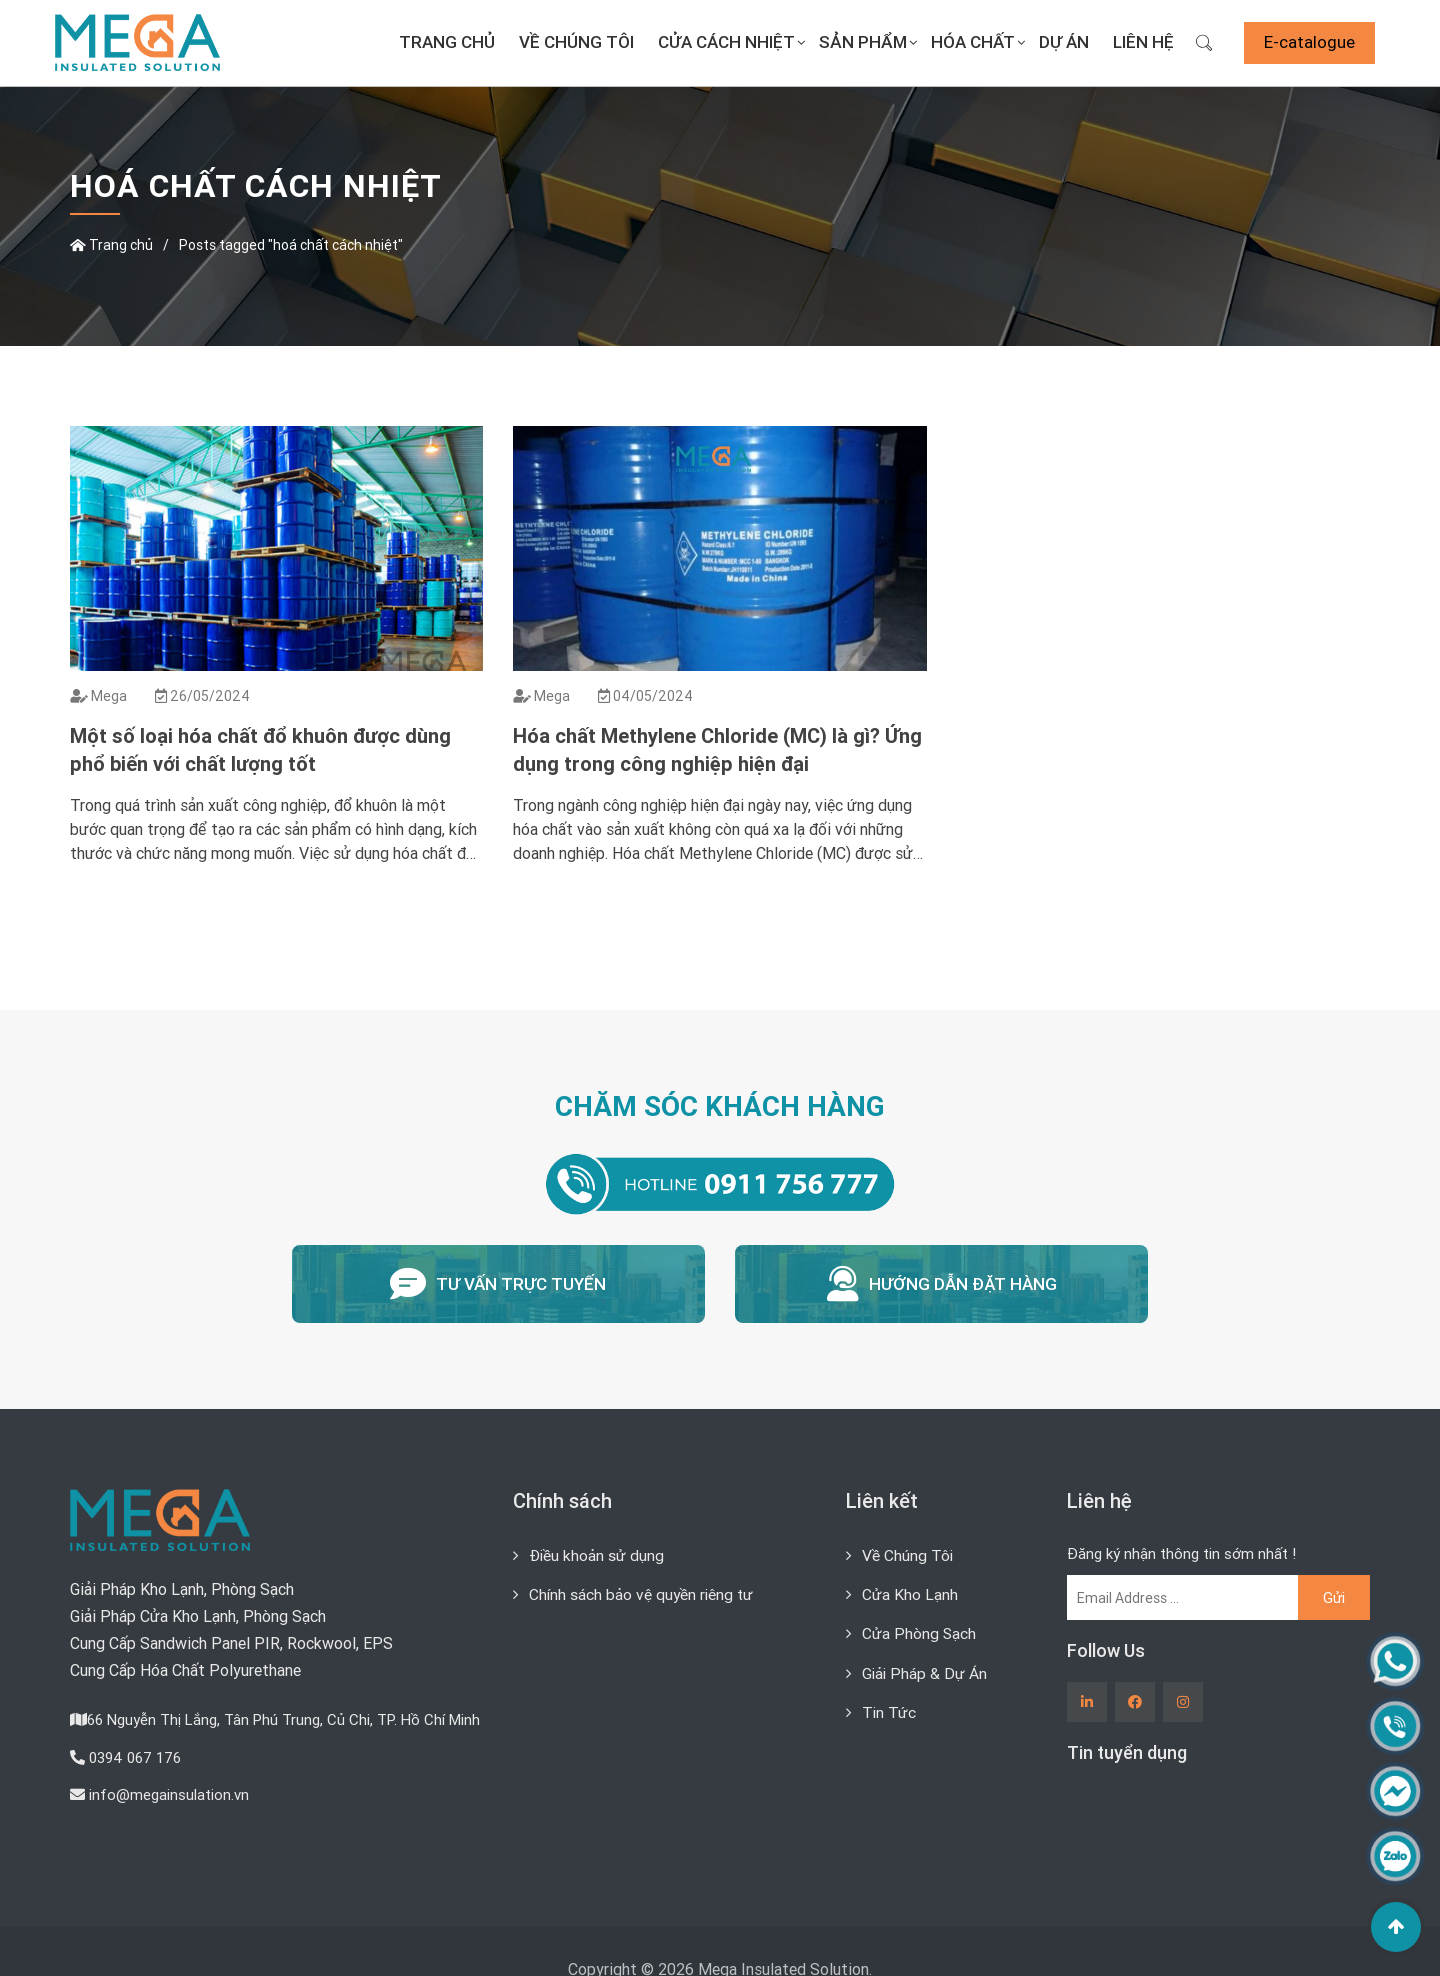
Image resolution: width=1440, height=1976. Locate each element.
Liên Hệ (1143, 42)
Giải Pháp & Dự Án (925, 1666)
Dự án (1064, 42)
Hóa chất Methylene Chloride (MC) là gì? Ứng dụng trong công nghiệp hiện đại (717, 749)
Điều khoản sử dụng (597, 1549)
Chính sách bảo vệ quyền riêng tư (643, 1588)
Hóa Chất (973, 42)
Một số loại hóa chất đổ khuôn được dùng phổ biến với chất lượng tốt (260, 749)
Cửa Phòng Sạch (919, 1627)
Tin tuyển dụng (1127, 1746)
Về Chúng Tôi (576, 42)
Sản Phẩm (863, 42)
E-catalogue (1309, 42)
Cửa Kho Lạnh (910, 1588)
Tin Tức (889, 1705)
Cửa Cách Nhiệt (726, 42)
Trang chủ (447, 42)
